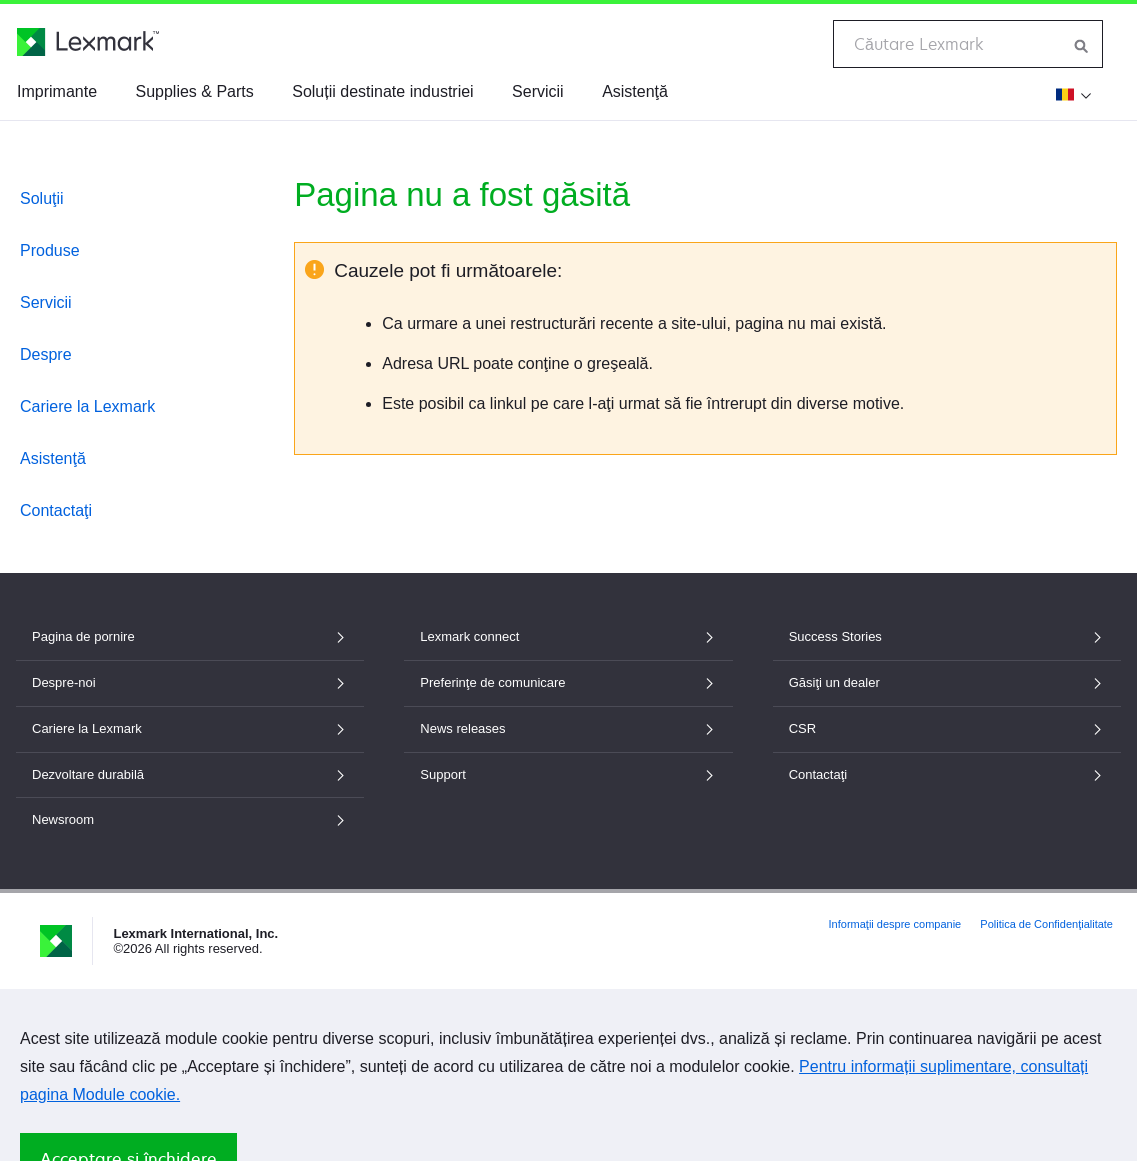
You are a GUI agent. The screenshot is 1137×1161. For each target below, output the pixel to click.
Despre (46, 354)
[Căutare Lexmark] (1082, 44)
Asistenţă (635, 91)
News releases (568, 728)
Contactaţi (56, 510)
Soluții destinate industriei (382, 91)
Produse (50, 250)
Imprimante (57, 91)
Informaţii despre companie (895, 924)
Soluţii (42, 198)
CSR (947, 728)
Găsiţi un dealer (947, 682)
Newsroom (190, 819)
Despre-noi (190, 682)
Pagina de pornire (190, 636)
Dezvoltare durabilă (190, 774)
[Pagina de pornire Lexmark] (88, 42)
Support (568, 774)
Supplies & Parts (194, 91)
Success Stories (947, 636)
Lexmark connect (568, 636)
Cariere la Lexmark (87, 406)
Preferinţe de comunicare (568, 682)
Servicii (538, 91)
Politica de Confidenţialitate (1046, 924)
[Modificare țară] (1071, 94)
